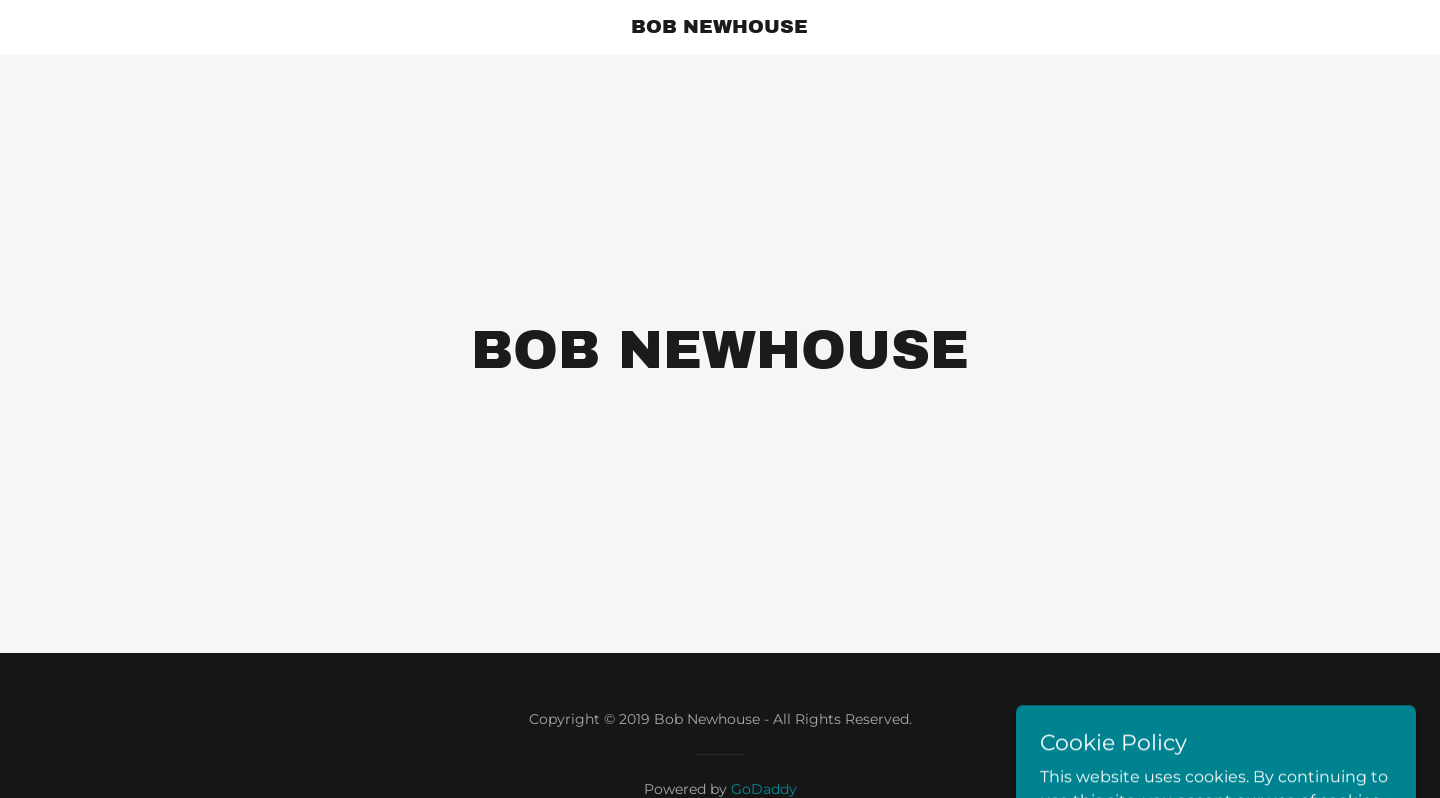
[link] (720, 27)
